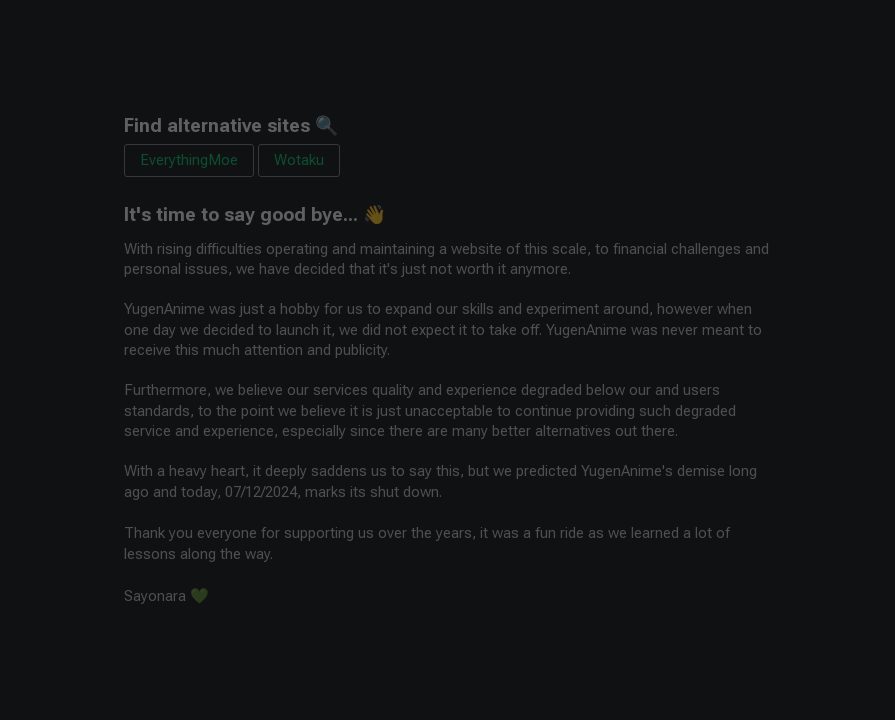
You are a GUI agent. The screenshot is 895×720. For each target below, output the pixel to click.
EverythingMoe (189, 160)
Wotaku (299, 160)
